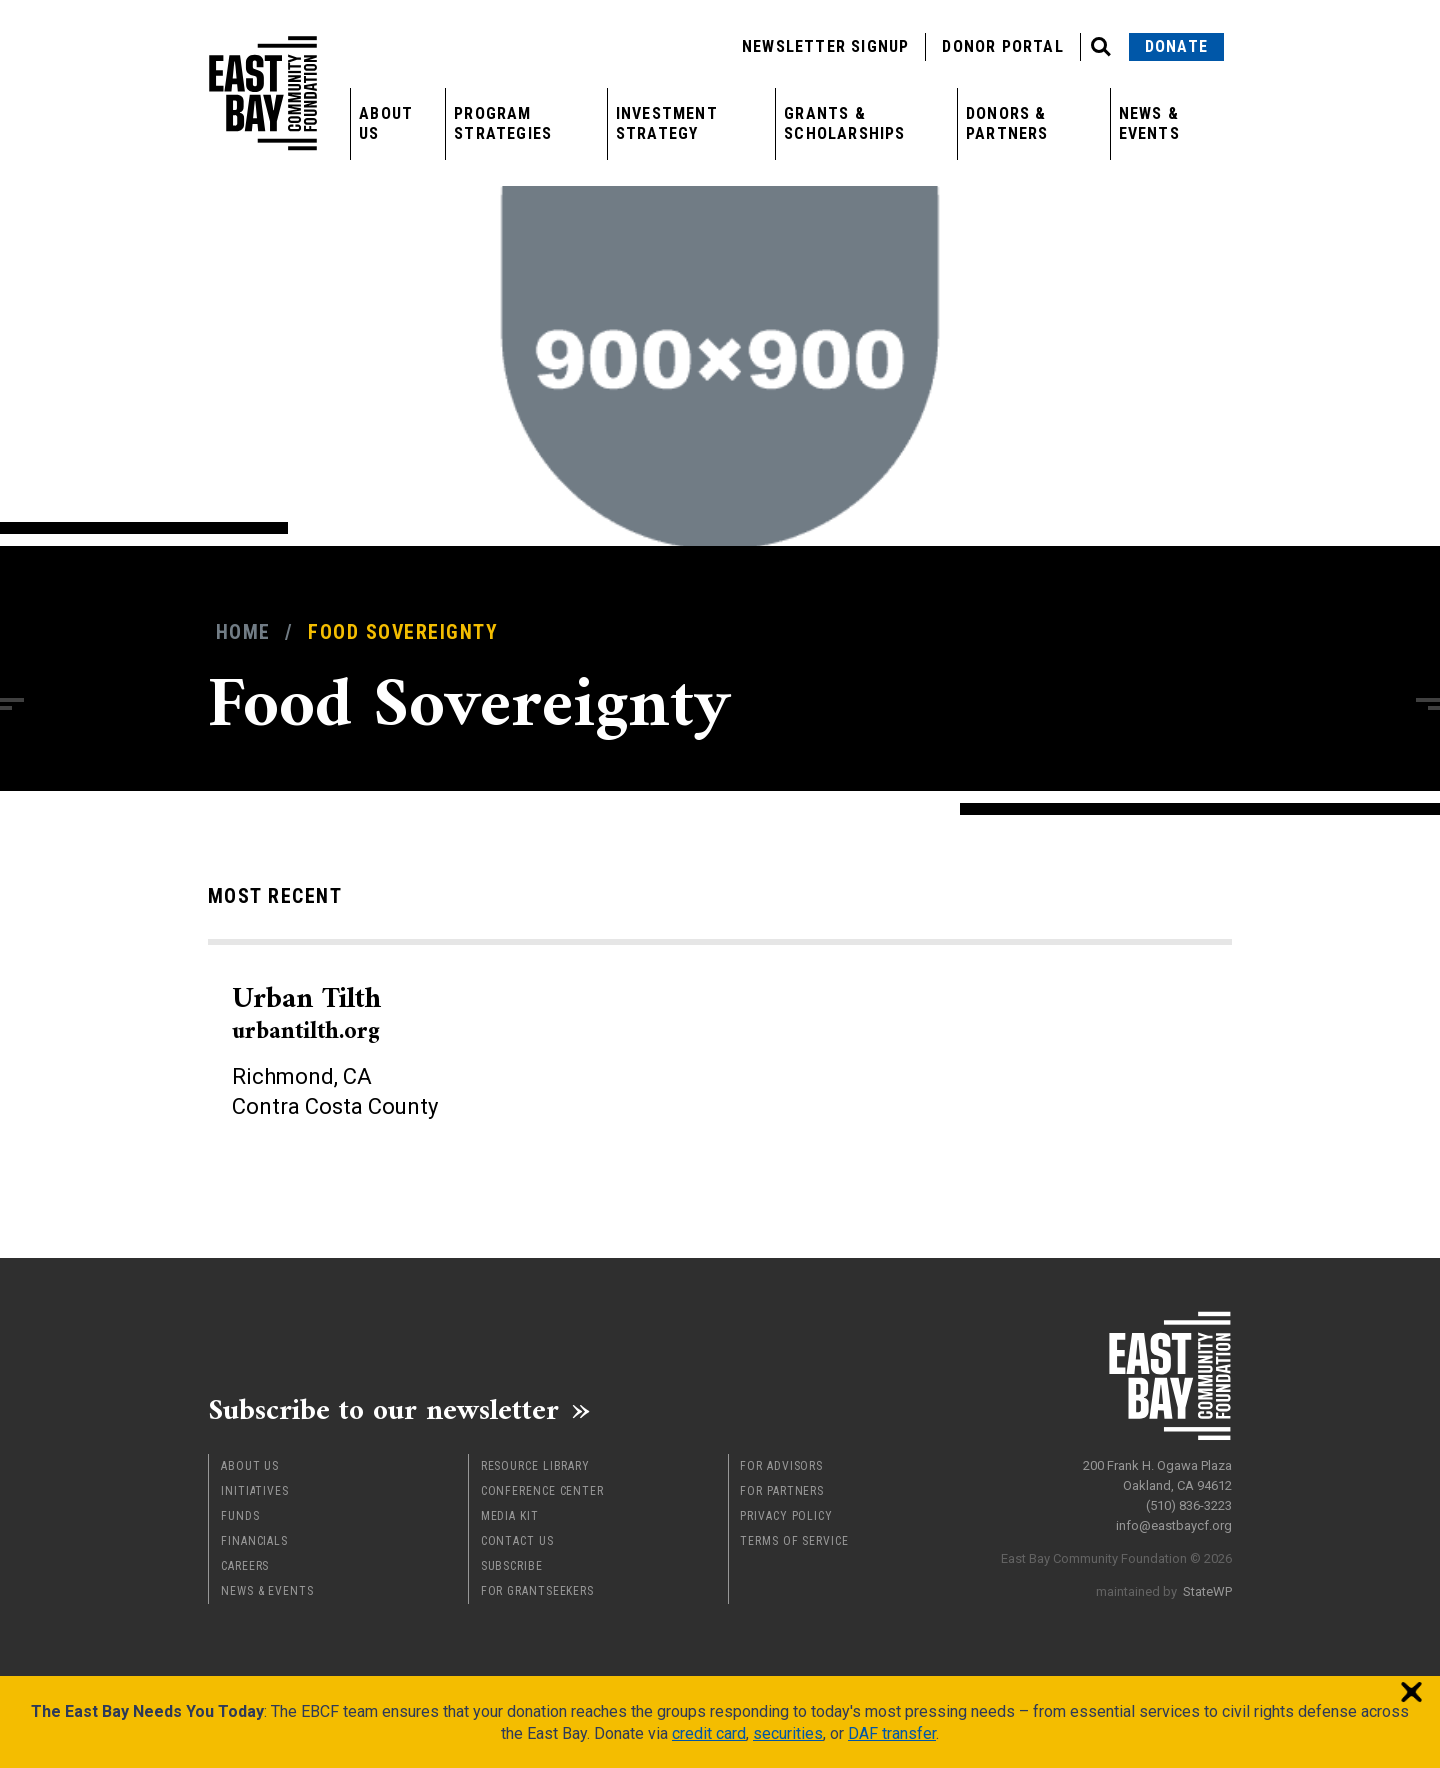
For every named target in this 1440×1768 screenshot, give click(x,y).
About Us (386, 123)
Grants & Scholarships (844, 123)
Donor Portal (1002, 46)
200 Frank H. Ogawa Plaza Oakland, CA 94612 (1157, 1473)
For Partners (782, 1489)
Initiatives (255, 1489)
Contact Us (517, 1539)
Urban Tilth (308, 1012)
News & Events (1149, 123)
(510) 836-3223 (1189, 1503)
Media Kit (510, 1514)
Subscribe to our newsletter (387, 1408)
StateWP (1207, 1589)
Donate (1176, 46)
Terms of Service (794, 1539)
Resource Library (535, 1464)
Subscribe (512, 1564)
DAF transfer (892, 1731)
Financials (254, 1539)
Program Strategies (503, 123)
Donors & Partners (1007, 123)
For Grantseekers (537, 1589)
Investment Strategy (667, 123)
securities (788, 1731)
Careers (245, 1564)
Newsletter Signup (825, 46)
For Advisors (781, 1464)
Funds (240, 1514)
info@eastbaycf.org (1174, 1523)
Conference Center (542, 1489)
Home (243, 632)
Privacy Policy (786, 1514)
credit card (709, 1731)
